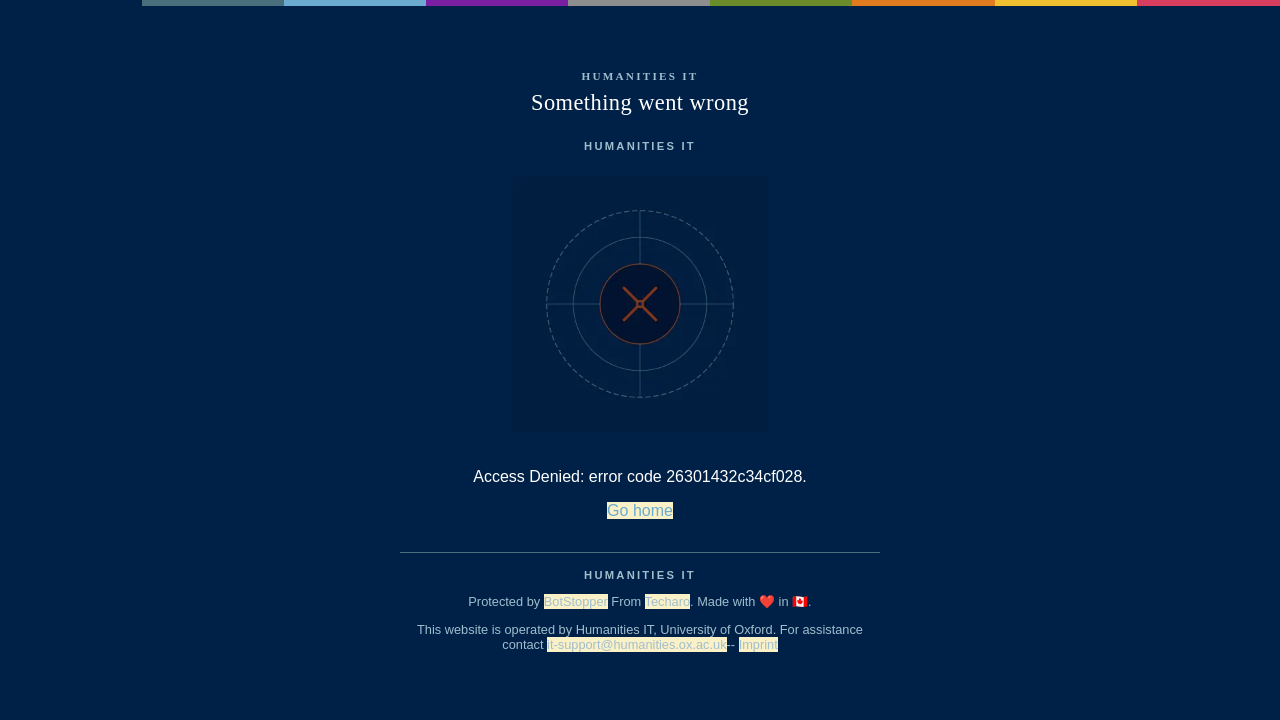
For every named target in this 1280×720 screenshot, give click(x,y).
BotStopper (576, 601)
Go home (640, 510)
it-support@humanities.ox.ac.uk (636, 644)
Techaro (668, 601)
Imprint (758, 644)
